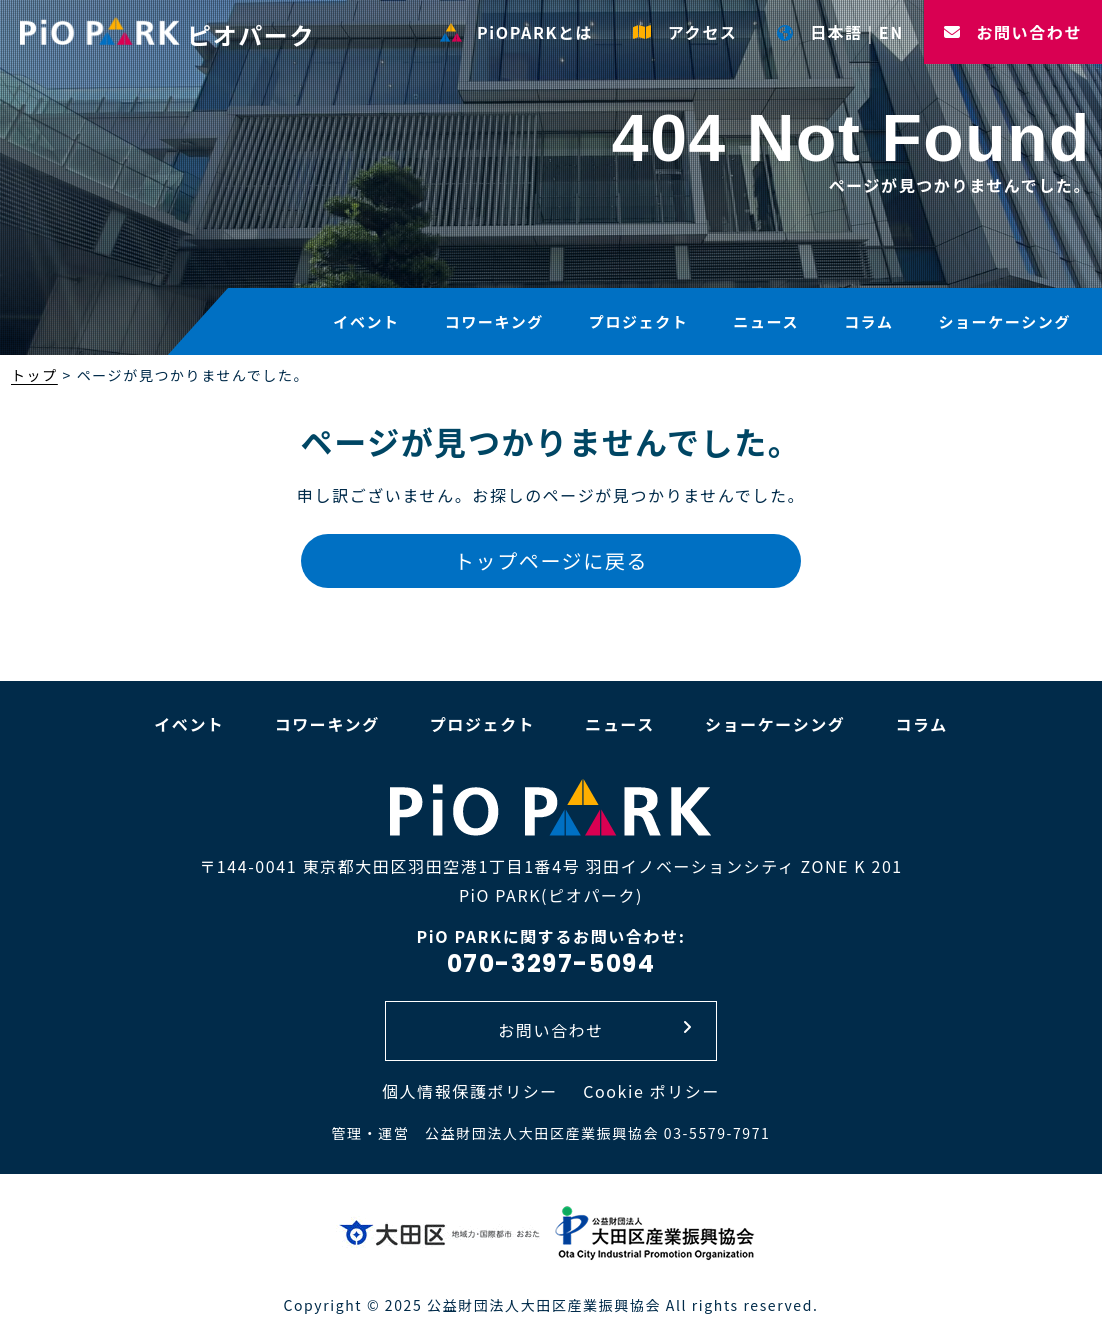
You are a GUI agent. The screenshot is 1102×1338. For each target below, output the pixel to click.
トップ (34, 375)
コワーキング (494, 321)
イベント (366, 321)
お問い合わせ (1013, 32)
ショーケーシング (1004, 321)
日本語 (819, 32)
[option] (551, 180)
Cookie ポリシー (651, 1091)
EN (891, 32)
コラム (868, 321)
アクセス (685, 32)
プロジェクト (639, 321)
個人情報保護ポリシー (470, 1091)
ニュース (766, 321)
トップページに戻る (551, 560)
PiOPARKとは (516, 32)
